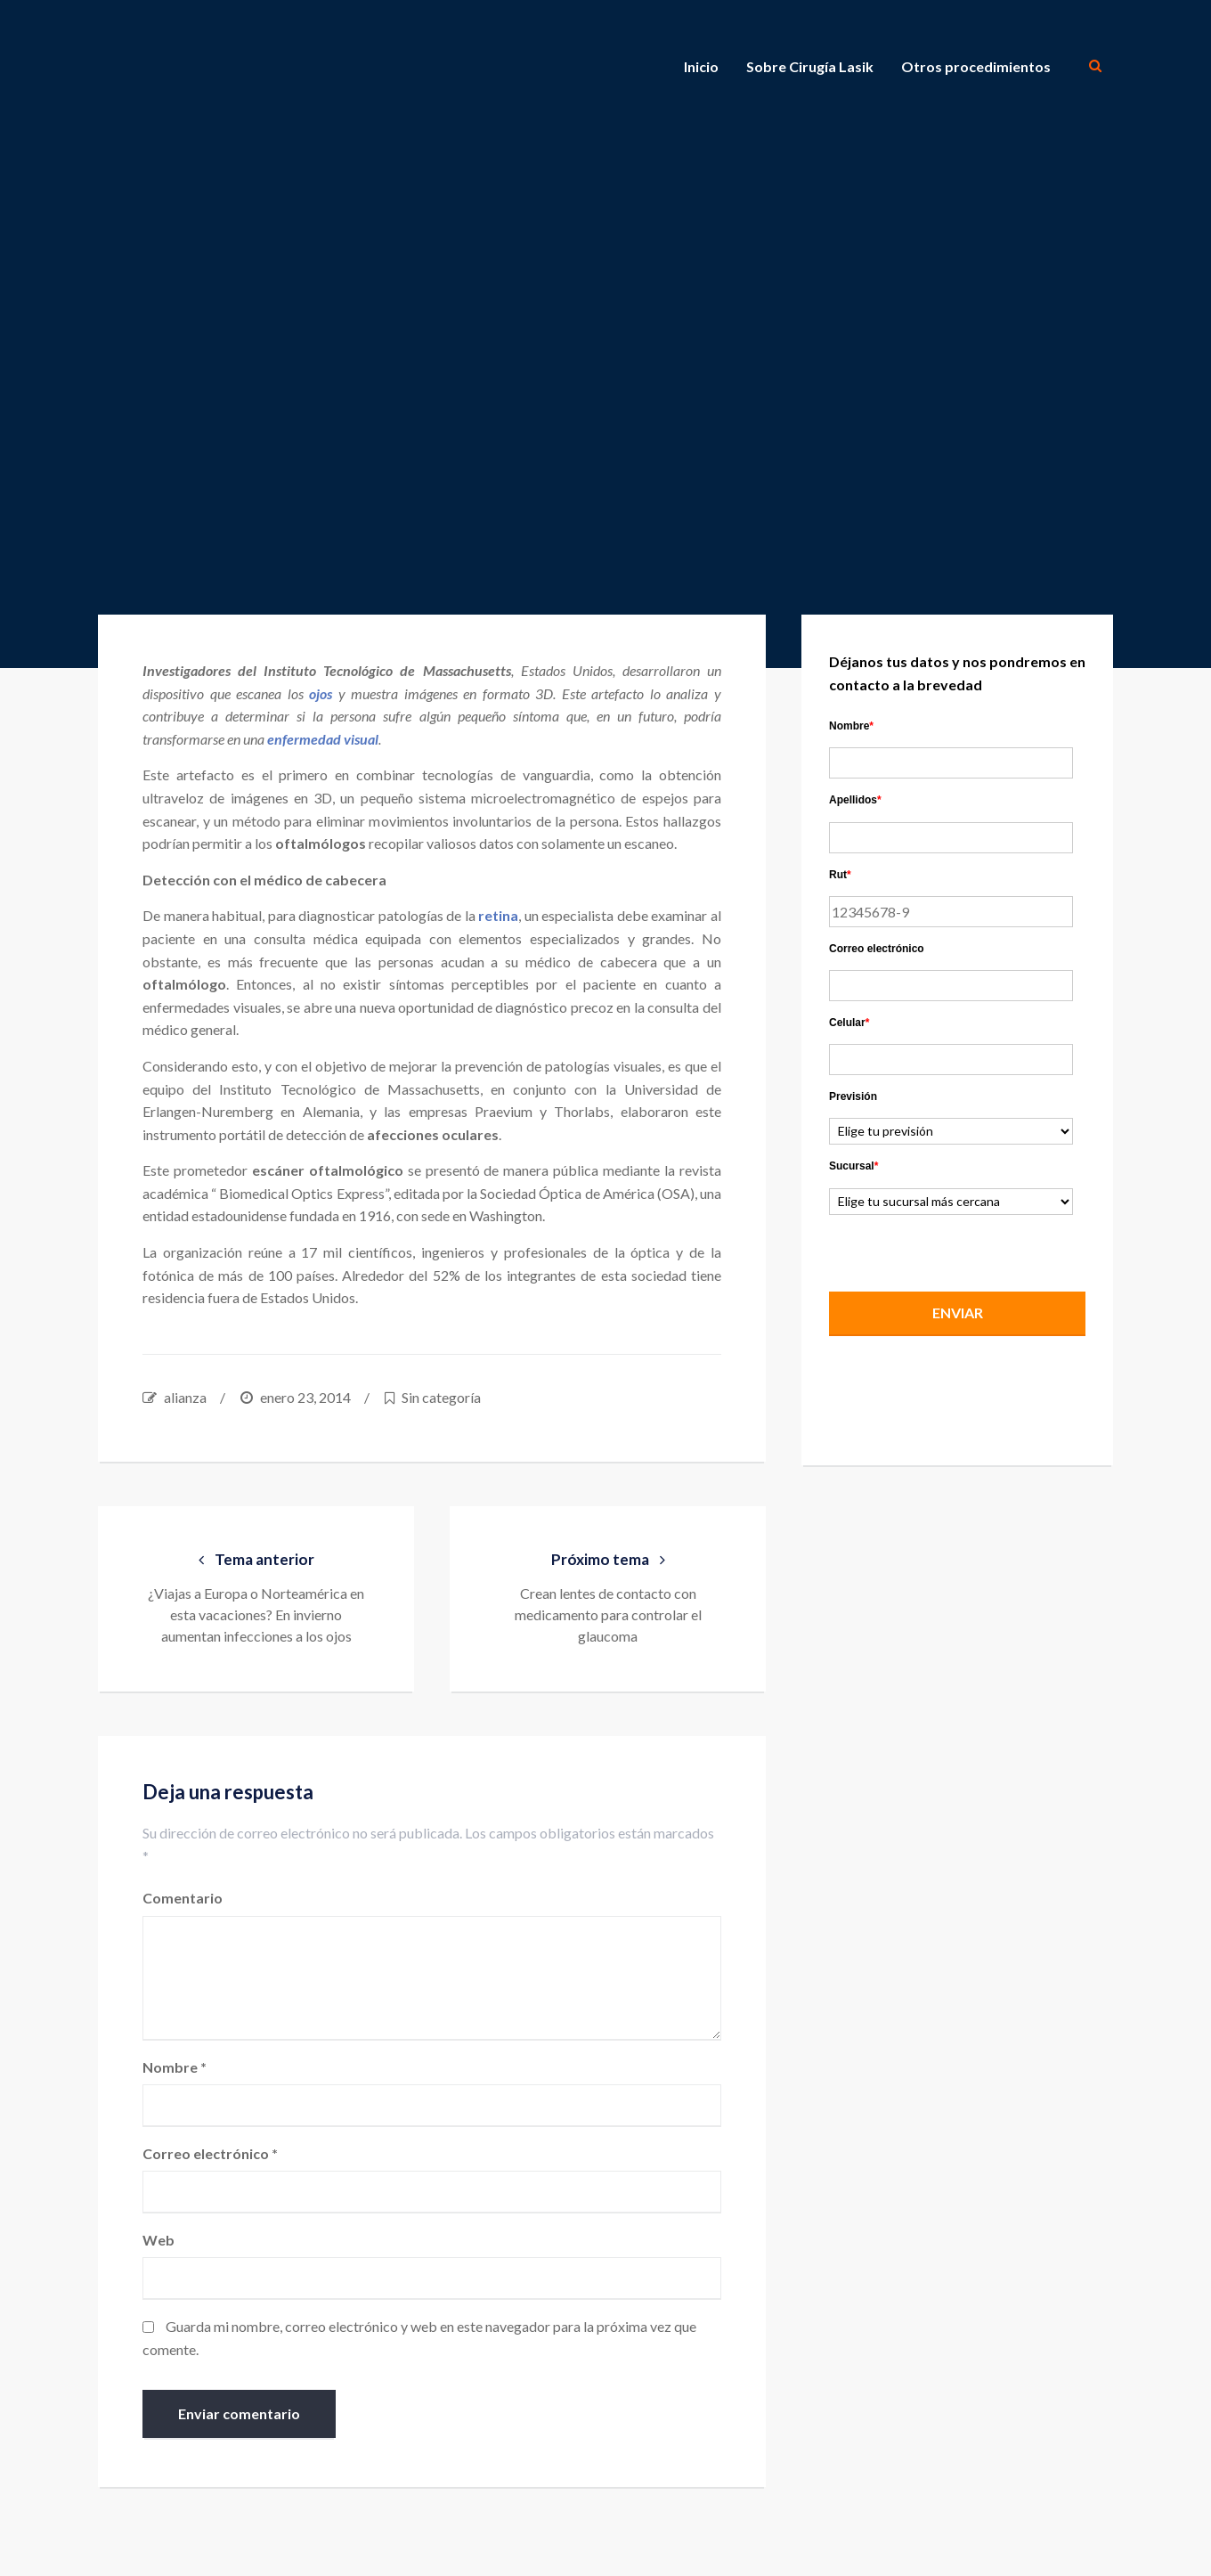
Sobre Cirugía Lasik (810, 66)
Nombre (174, 2066)
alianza (185, 1397)
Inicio (701, 66)
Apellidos (855, 800)
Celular (849, 1022)
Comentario (182, 1897)
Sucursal (853, 1166)
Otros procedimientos (976, 66)
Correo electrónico (210, 2153)
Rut (840, 874)
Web (158, 2239)
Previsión (853, 1096)
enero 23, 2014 (305, 1397)
